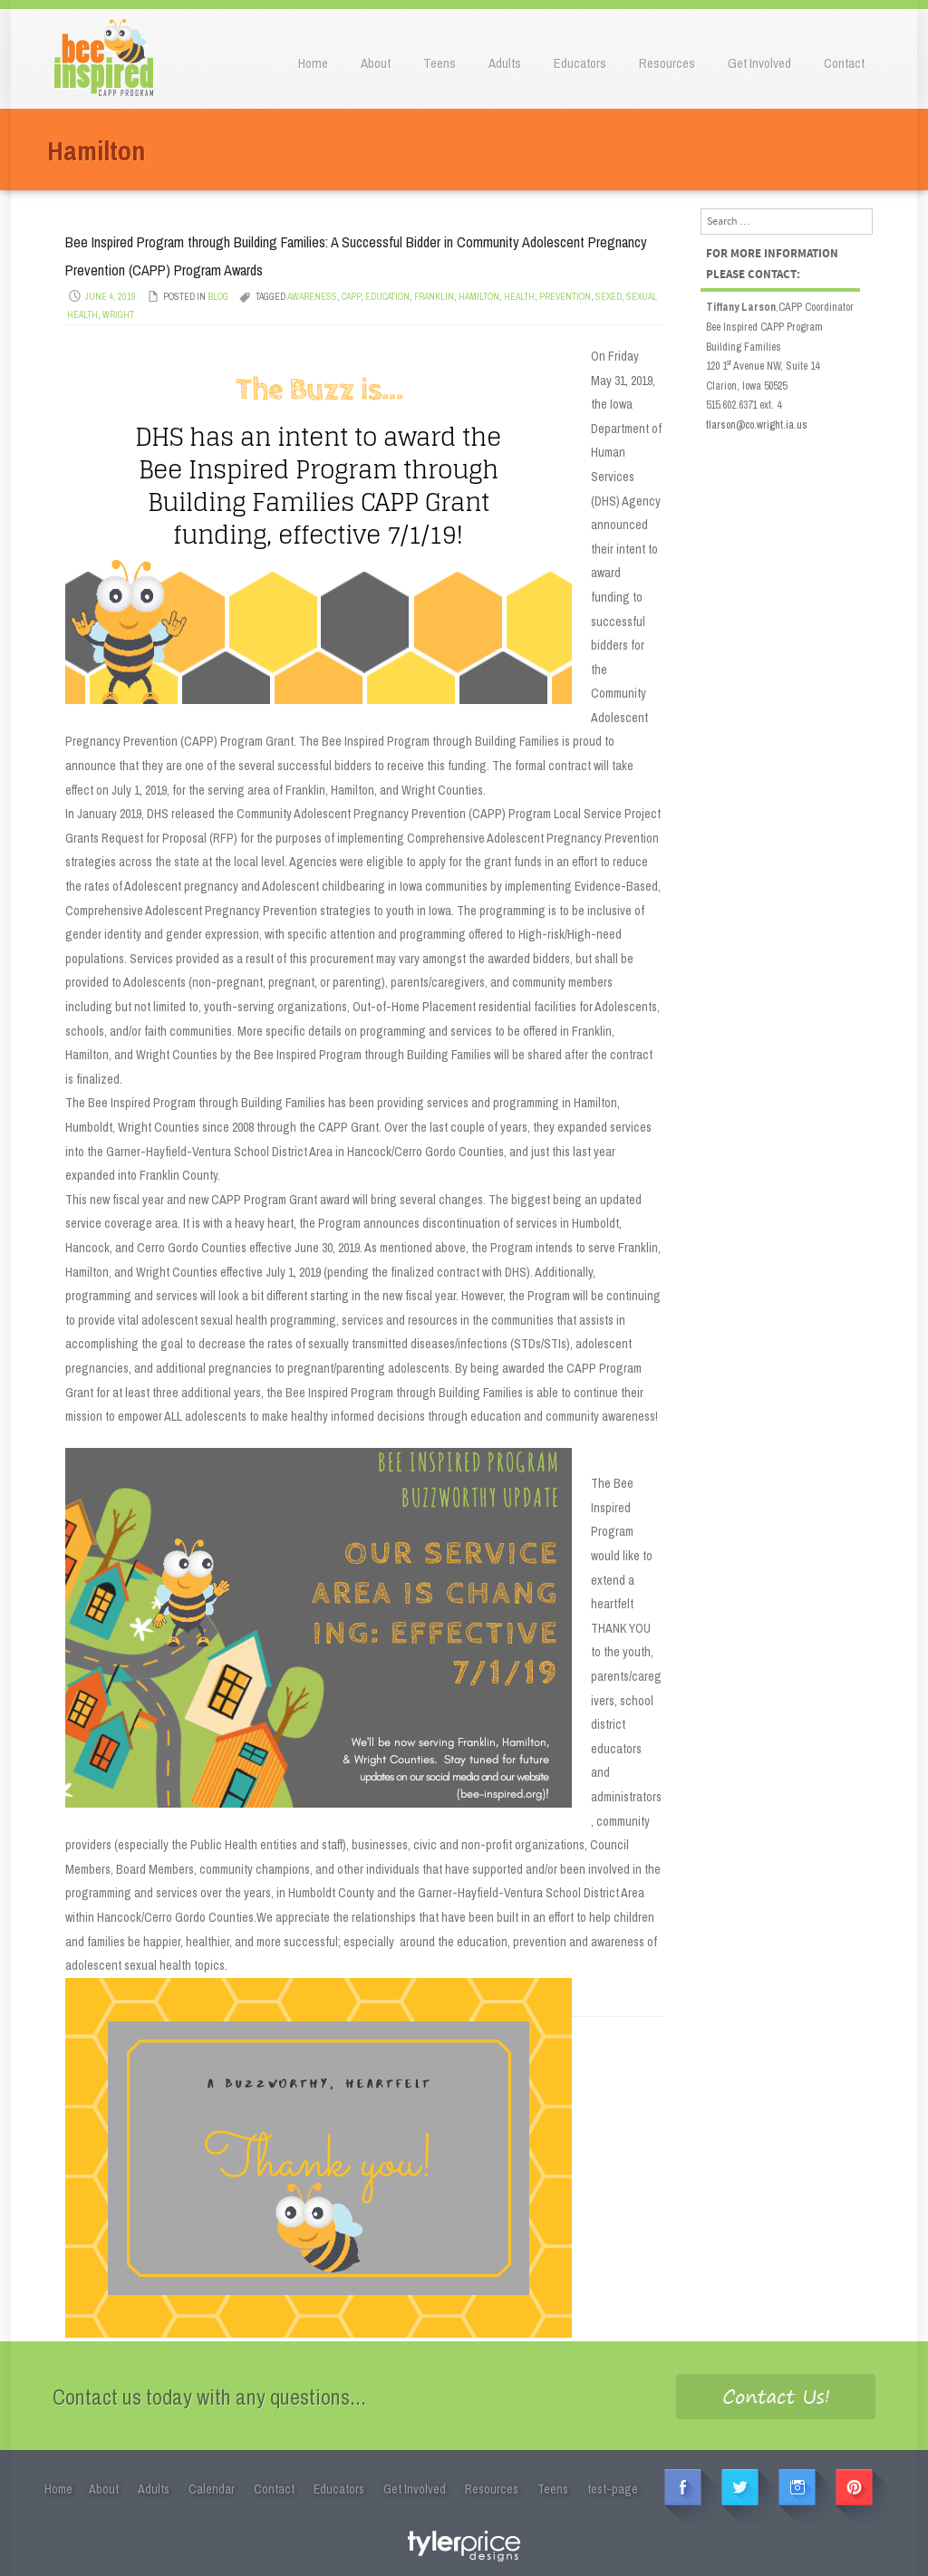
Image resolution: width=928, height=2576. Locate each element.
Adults (504, 62)
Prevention (565, 297)
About (376, 62)
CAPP (351, 297)
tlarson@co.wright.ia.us (756, 425)
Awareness (312, 297)
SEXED (608, 297)
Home (313, 62)
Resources (667, 62)
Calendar (211, 2489)
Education (387, 297)
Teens (439, 62)
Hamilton (479, 297)
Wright (118, 315)
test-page (612, 2489)
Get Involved (759, 62)
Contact (844, 62)
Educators (580, 62)
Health (519, 297)
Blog (218, 297)
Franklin (434, 297)
